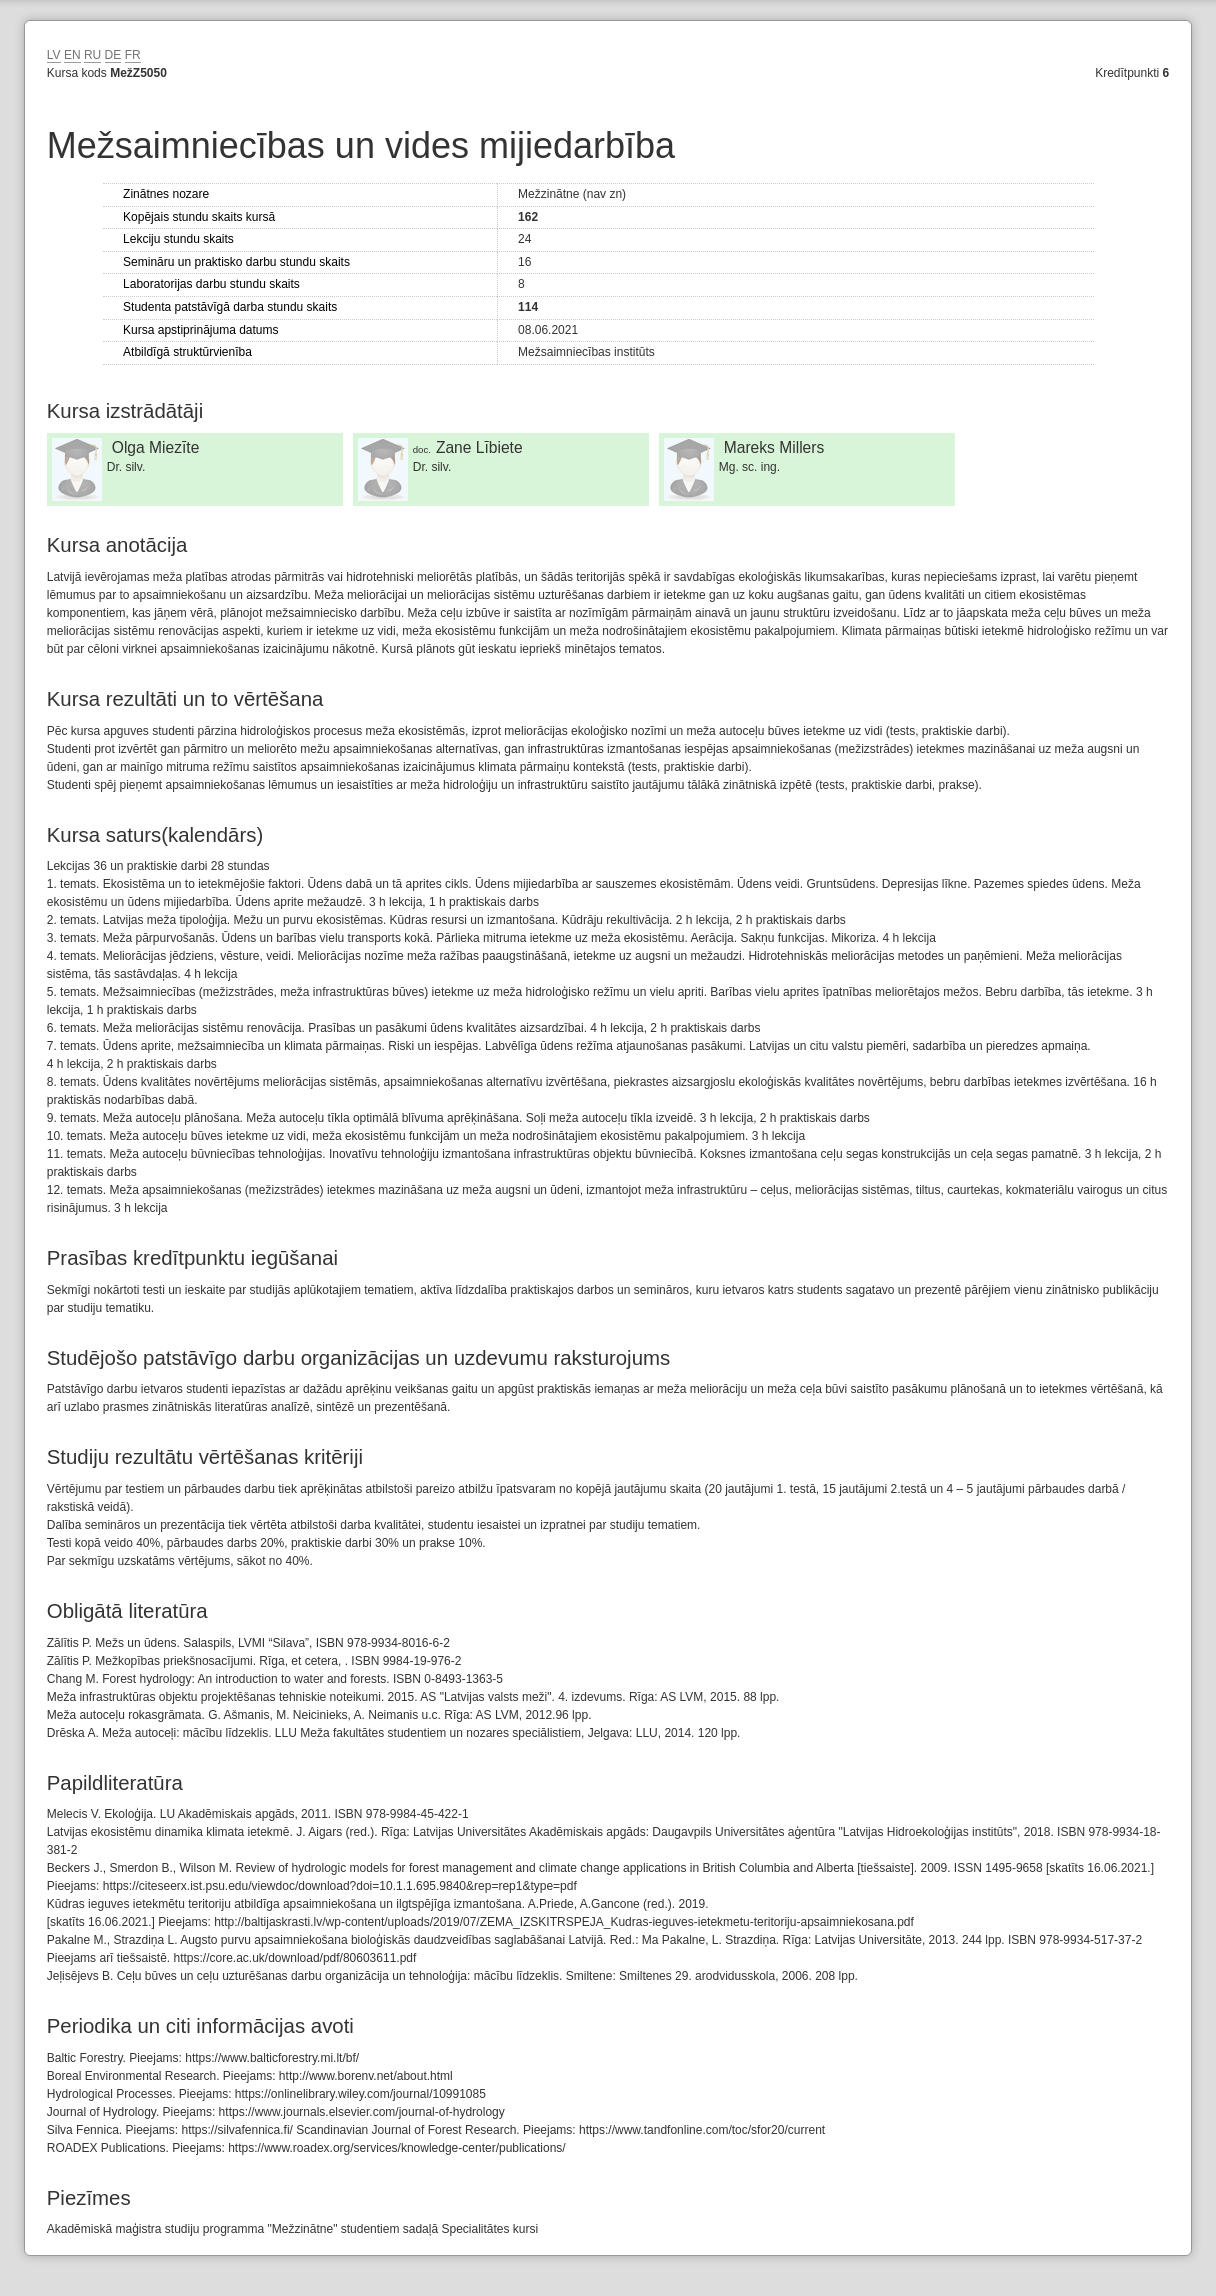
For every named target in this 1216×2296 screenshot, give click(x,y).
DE (113, 55)
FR (133, 55)
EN (72, 55)
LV (54, 55)
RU (92, 55)
